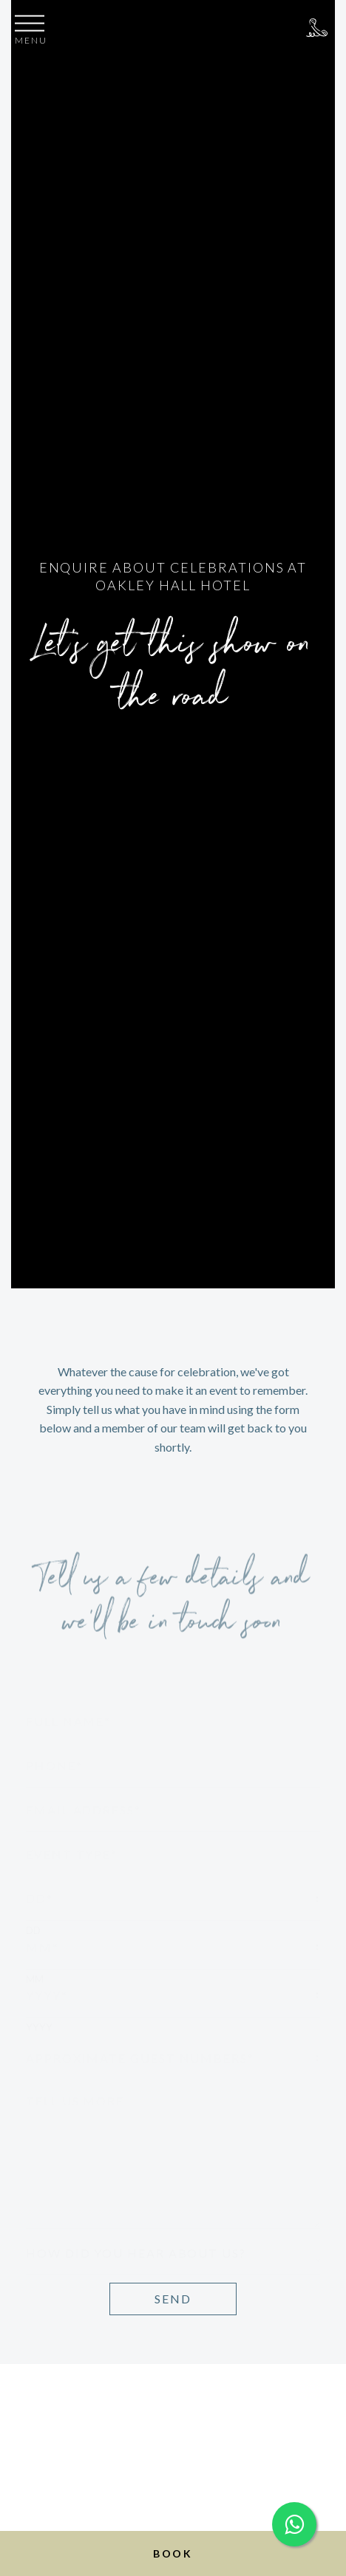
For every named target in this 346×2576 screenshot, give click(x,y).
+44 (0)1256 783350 (316, 28)
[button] (31, 32)
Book (173, 2553)
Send (173, 2299)
